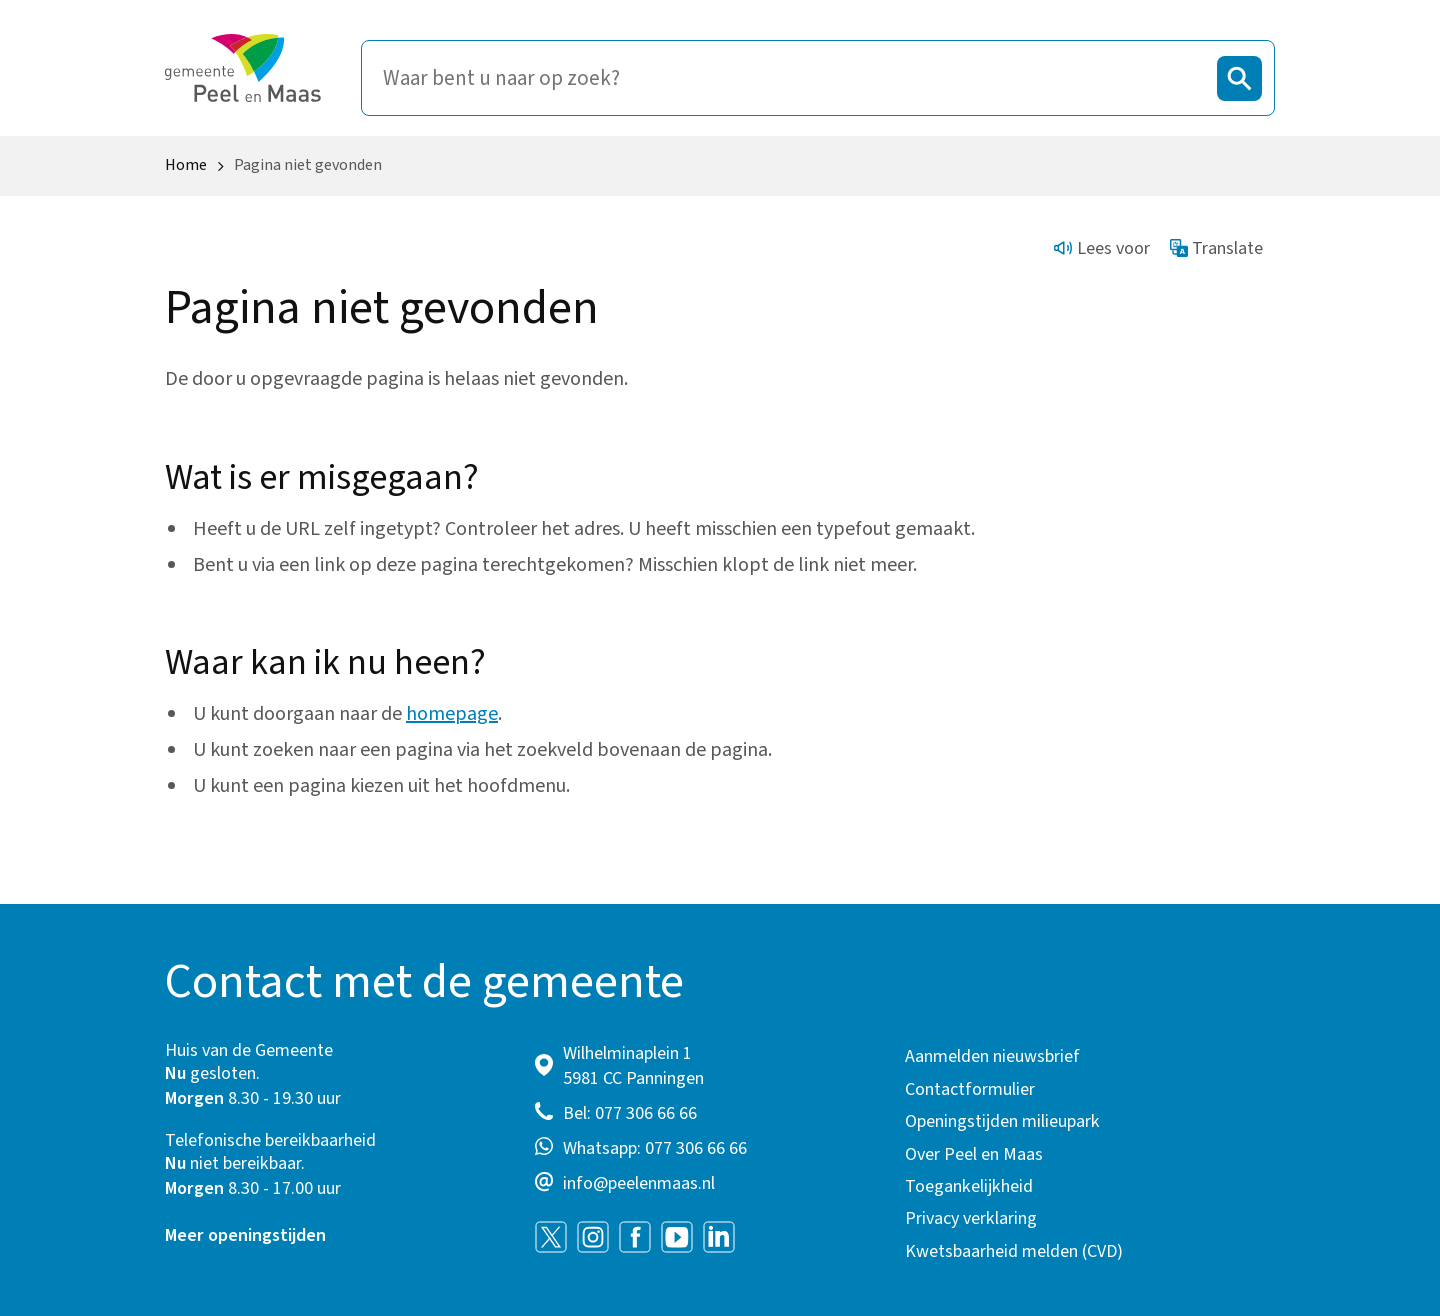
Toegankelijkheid (969, 1186)
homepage (452, 714)
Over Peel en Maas (974, 1154)
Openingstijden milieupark (1002, 1121)
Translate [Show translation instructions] (1217, 248)
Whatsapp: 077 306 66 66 (655, 1148)
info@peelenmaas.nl (639, 1183)
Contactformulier (970, 1089)
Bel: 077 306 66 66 (630, 1113)
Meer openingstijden (245, 1235)
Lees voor (1102, 248)
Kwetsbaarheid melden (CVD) (1014, 1251)
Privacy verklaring (971, 1218)
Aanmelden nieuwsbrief (992, 1056)
